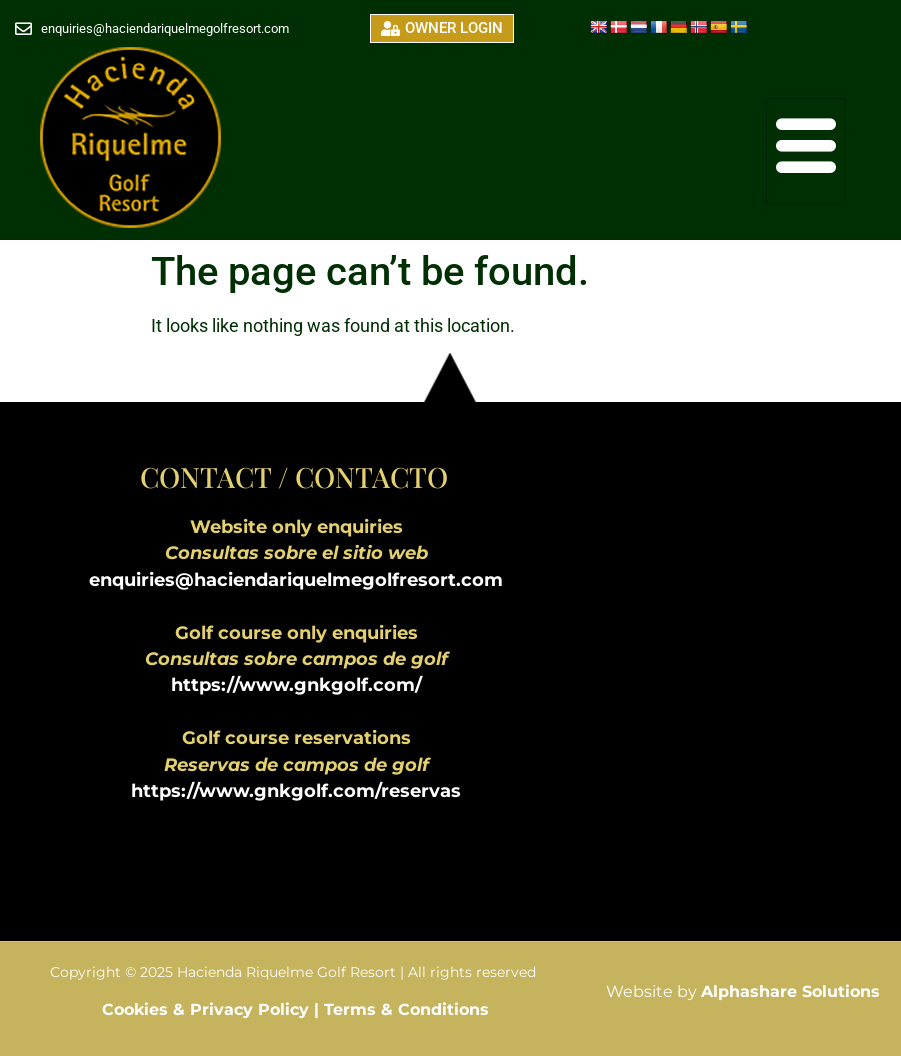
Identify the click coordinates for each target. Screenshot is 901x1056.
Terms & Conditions (406, 1009)
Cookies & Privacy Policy (208, 1009)
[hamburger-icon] (806, 152)
